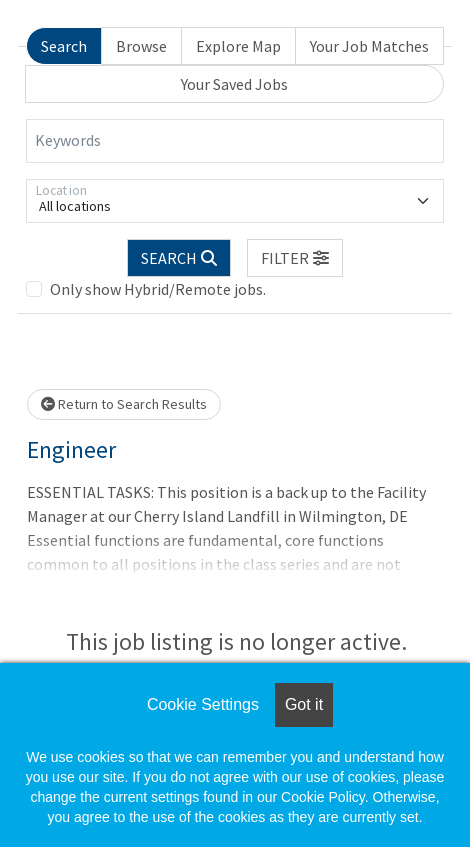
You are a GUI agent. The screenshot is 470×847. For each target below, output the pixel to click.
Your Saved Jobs (234, 84)
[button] (295, 258)
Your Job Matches (369, 46)
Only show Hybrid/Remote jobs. (158, 289)
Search (64, 46)
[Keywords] (235, 141)
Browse (141, 46)
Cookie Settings (203, 704)
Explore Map (238, 46)
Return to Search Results (124, 404)
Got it (304, 704)
